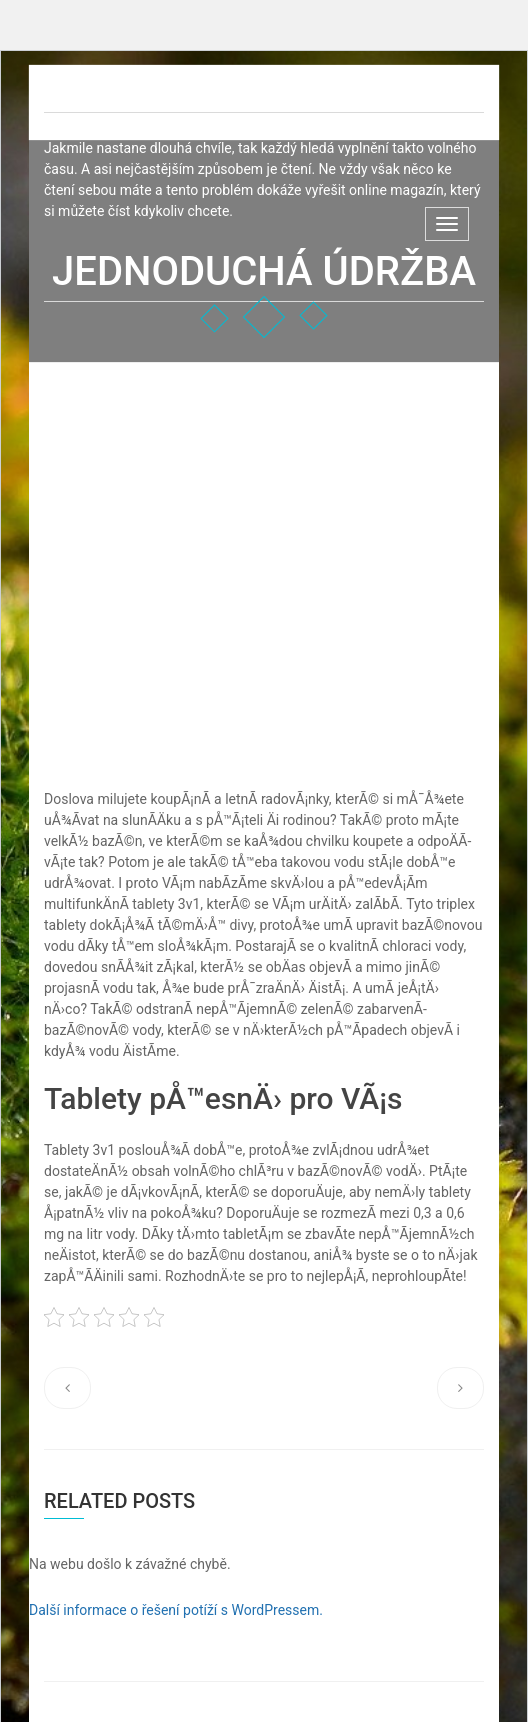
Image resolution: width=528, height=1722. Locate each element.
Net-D (88, 94)
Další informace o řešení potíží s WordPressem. (176, 1610)
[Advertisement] (264, 513)
